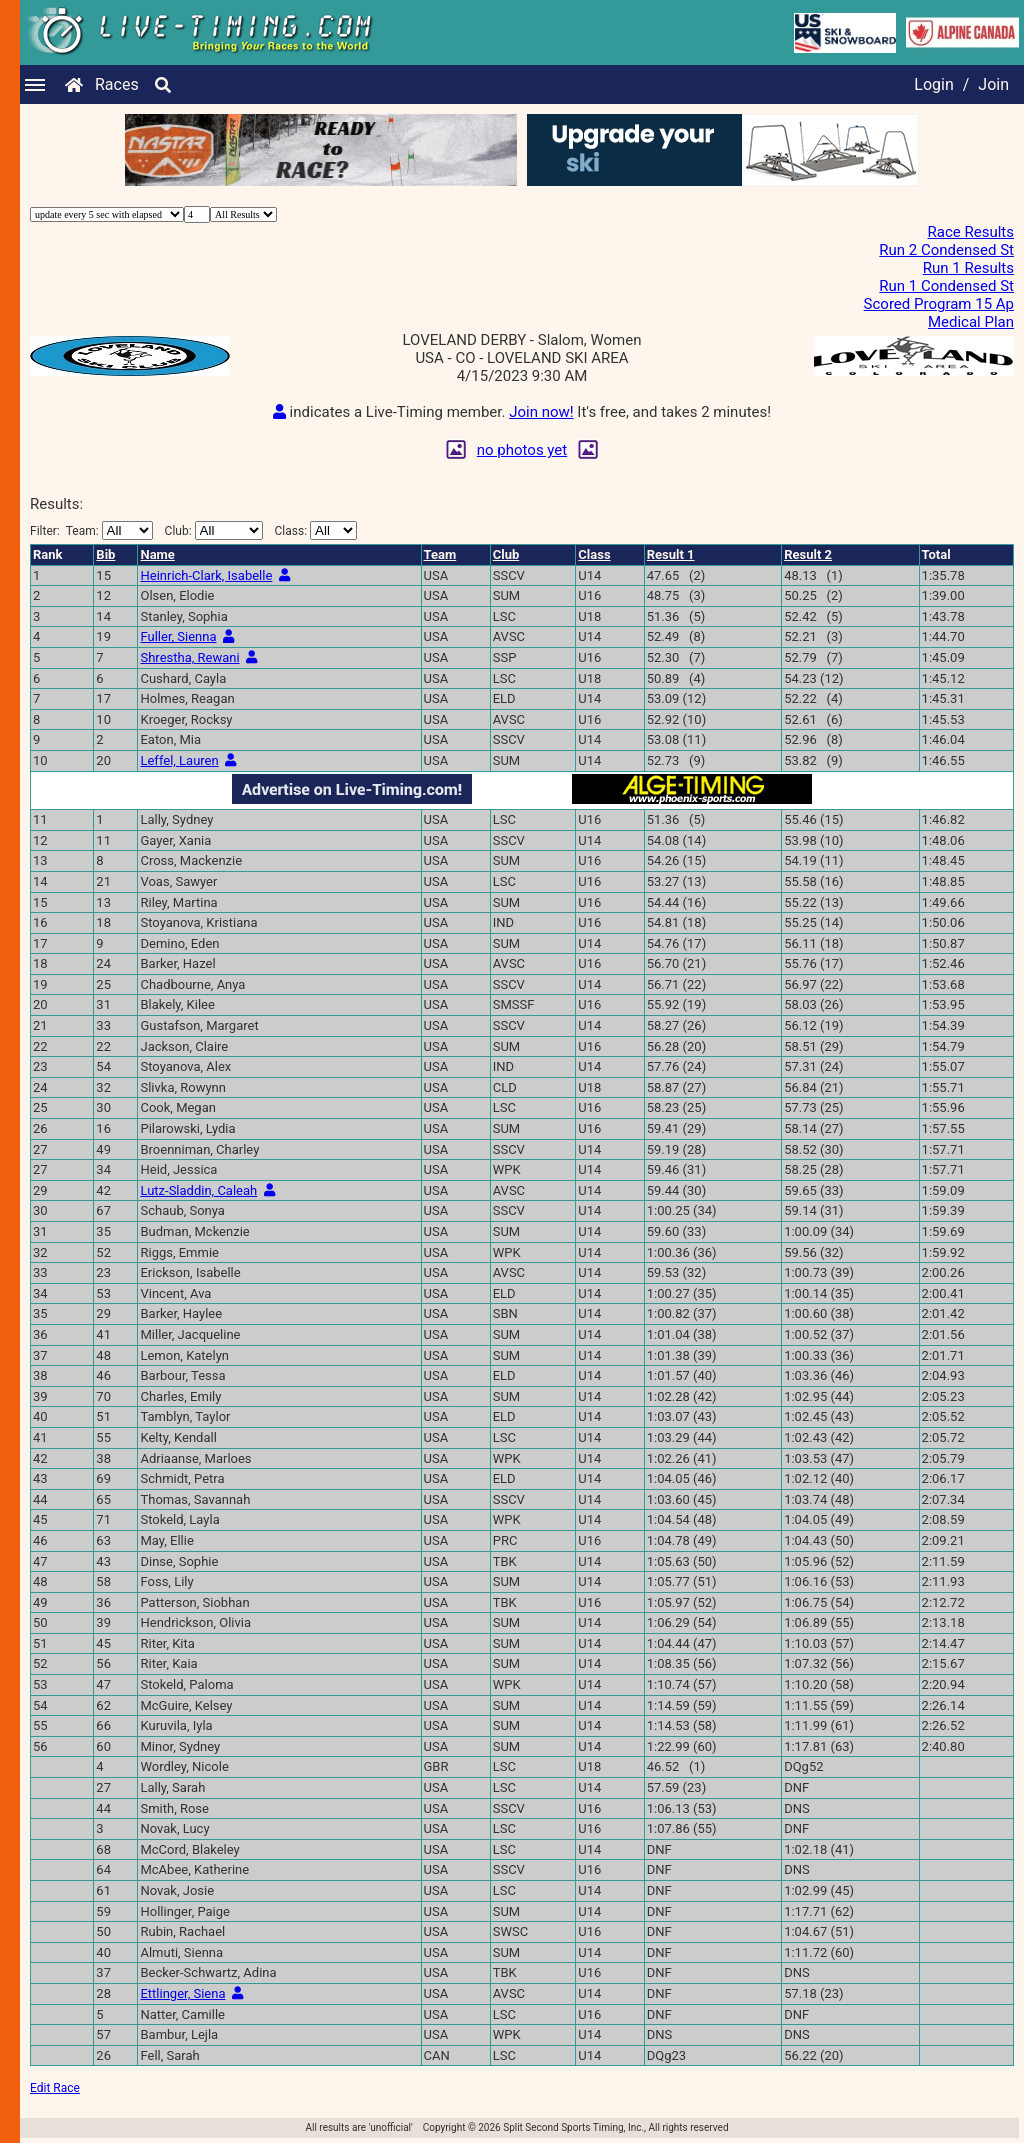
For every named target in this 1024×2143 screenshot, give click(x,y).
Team (440, 554)
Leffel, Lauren (179, 760)
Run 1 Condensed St (946, 286)
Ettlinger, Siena (182, 1993)
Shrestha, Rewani (189, 657)
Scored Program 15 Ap (939, 304)
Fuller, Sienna (178, 636)
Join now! (541, 412)
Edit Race (55, 2088)
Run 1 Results (968, 268)
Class (594, 554)
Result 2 (808, 554)
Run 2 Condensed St (946, 250)
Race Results (971, 232)
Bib (105, 554)
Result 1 (671, 554)
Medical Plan (971, 322)
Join (993, 84)
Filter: (91, 530)
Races (117, 84)
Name (157, 554)
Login (933, 84)
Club (506, 554)
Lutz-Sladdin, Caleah (198, 1190)
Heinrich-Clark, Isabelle (206, 575)
